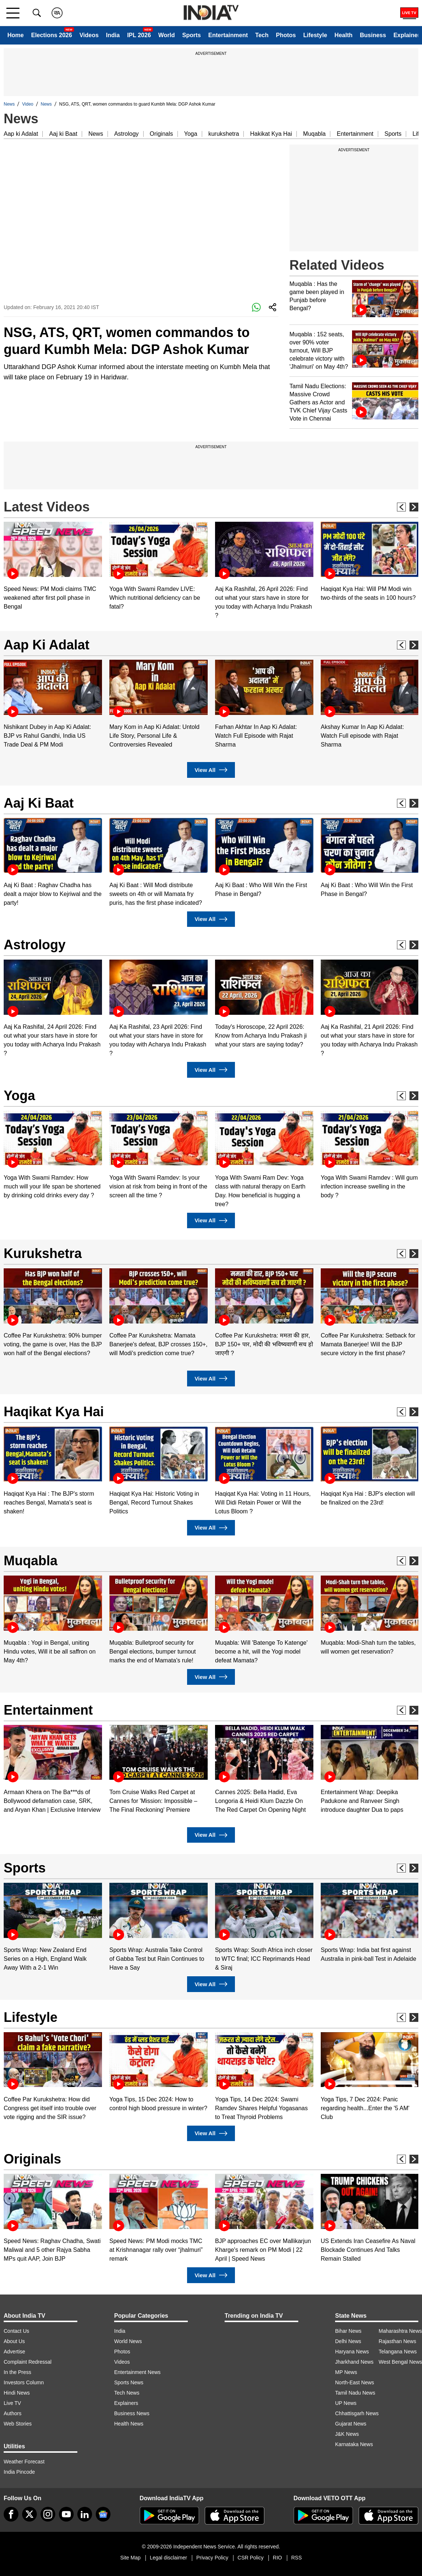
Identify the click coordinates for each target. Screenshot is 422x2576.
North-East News (354, 2382)
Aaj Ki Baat (39, 803)
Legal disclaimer (168, 2558)
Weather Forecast (24, 2462)
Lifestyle (315, 35)
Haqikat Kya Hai (54, 1411)
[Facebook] (11, 2514)
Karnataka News (354, 2444)
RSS (296, 2558)
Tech (261, 35)
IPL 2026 (139, 35)
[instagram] (48, 2514)
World (166, 35)
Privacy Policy (212, 2558)
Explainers (126, 2403)
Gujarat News (350, 2424)
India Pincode (19, 2472)
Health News (128, 2424)
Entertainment (228, 35)
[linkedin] (84, 2514)
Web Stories (18, 2424)
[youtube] (66, 2514)
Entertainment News (137, 2372)
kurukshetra (223, 134)
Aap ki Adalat (21, 134)
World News (128, 2341)
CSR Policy (251, 2558)
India (113, 35)
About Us (14, 2341)
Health (343, 35)
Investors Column (24, 2382)
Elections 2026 (51, 35)
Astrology (126, 134)
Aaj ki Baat (63, 134)
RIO (277, 2558)
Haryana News (352, 2351)
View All (210, 770)
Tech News (126, 2393)
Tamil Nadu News (355, 2393)
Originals (161, 134)
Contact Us (16, 2331)
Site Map (130, 2558)
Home (15, 35)
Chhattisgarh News (357, 2413)
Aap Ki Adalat (46, 644)
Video (27, 104)
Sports (191, 35)
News (9, 104)
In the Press (17, 2372)
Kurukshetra (43, 1253)
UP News (345, 2403)
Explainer (406, 35)
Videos (89, 35)
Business (373, 35)
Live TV (12, 2403)
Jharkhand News (354, 2362)
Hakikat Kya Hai (271, 134)
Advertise (14, 2351)
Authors (12, 2413)
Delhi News (348, 2341)
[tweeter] (29, 2514)
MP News (346, 2372)
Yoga (190, 134)
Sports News (128, 2382)
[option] (53, 566)
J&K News (347, 2434)
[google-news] (103, 2514)
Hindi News (17, 2393)
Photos (286, 35)
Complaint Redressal (28, 2362)
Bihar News (348, 2331)
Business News (132, 2413)
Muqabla (314, 134)
